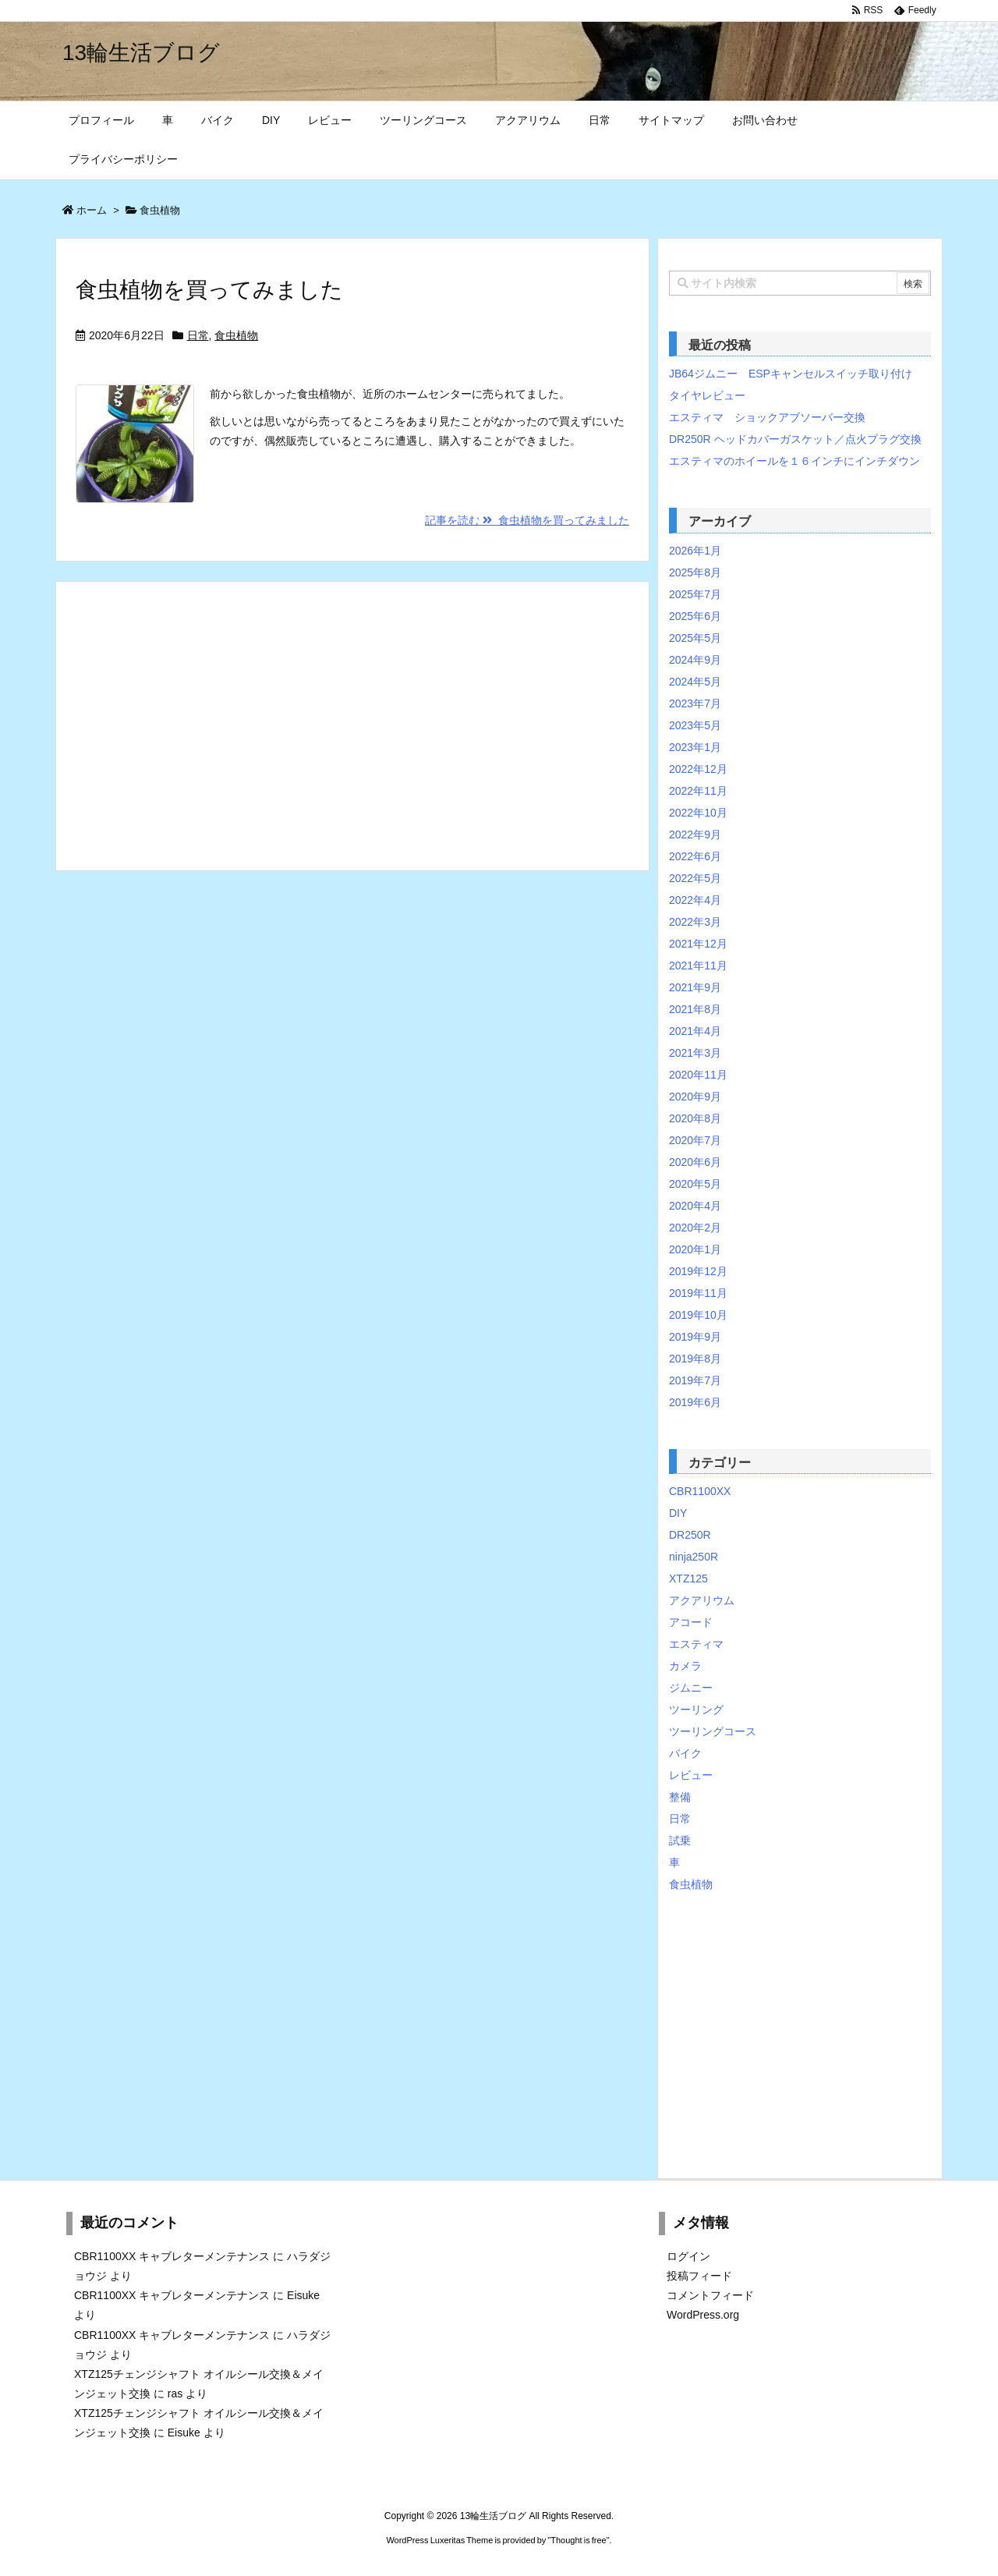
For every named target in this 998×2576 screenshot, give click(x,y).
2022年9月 (695, 834)
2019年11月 (698, 1293)
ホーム (91, 210)
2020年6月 (695, 1162)
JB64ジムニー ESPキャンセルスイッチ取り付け (790, 373)
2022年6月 (695, 856)
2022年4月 (695, 900)
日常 (198, 335)
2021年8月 (695, 1009)
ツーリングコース (712, 1731)
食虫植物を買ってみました (209, 290)
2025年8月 (695, 572)
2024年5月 (695, 681)
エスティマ (696, 1644)
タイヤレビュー (707, 395)
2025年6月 (695, 616)
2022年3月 (695, 922)
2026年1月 (695, 550)
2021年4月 (695, 1031)
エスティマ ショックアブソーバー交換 (767, 417)
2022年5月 (695, 878)
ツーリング (696, 1709)
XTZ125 (688, 1578)
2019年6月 (695, 1402)
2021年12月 (698, 943)
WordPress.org (703, 2314)
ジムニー (691, 1687)
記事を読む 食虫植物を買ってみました (527, 520)
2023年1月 (695, 747)
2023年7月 (695, 703)
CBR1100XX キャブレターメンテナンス (172, 2256)
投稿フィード (699, 2276)
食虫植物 (236, 335)
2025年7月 (695, 594)
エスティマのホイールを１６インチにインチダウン (794, 461)
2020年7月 (695, 1140)
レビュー (691, 1775)
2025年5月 (695, 638)
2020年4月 (695, 1205)
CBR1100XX (700, 1491)
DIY (678, 1513)
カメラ (685, 1666)
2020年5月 (695, 1184)
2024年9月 (695, 660)
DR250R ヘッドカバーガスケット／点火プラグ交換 (795, 439)
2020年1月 (695, 1249)
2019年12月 (698, 1271)
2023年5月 (695, 725)
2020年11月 (698, 1074)
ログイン (688, 2256)
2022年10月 (698, 812)
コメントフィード (710, 2295)
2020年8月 (695, 1118)
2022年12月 (698, 769)
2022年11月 (698, 791)
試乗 (680, 1840)
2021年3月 (695, 1053)
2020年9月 (695, 1096)
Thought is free (578, 2540)
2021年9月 (695, 987)
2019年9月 (695, 1337)
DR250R (690, 1535)
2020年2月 (695, 1227)
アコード (691, 1622)
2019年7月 (695, 1380)
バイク (685, 1753)
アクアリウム (701, 1600)
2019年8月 (695, 1358)
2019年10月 (698, 1315)
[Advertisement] (352, 726)
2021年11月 (698, 965)
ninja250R (693, 1556)
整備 (680, 1797)
